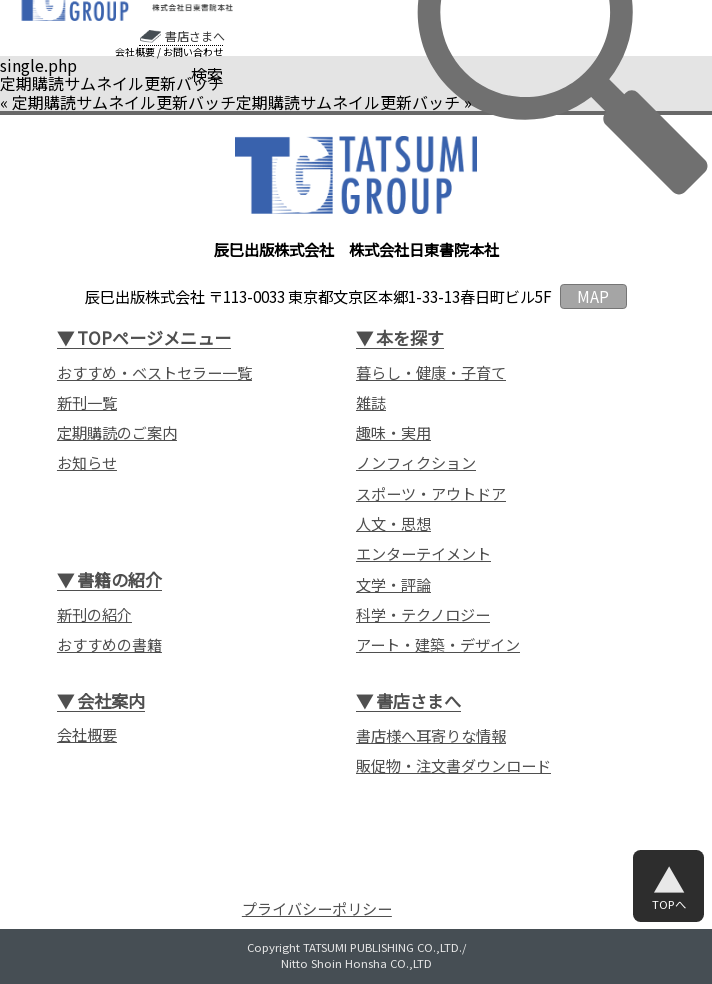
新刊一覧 (87, 402)
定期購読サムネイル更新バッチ (124, 102)
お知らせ (87, 462)
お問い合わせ (193, 52)
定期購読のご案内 (117, 432)
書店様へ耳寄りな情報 (431, 735)
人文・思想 (393, 523)
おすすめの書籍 (109, 644)
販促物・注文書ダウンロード (453, 765)
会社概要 (135, 52)
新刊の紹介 (94, 614)
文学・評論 (393, 584)
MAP (593, 296)
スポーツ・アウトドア (431, 493)
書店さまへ (195, 36)
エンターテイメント (423, 553)
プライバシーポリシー (317, 908)
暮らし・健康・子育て (431, 372)
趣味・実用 (393, 432)
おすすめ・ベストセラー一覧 (154, 372)
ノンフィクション (416, 462)
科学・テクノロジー (423, 614)
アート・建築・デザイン (438, 644)
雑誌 (371, 402)
